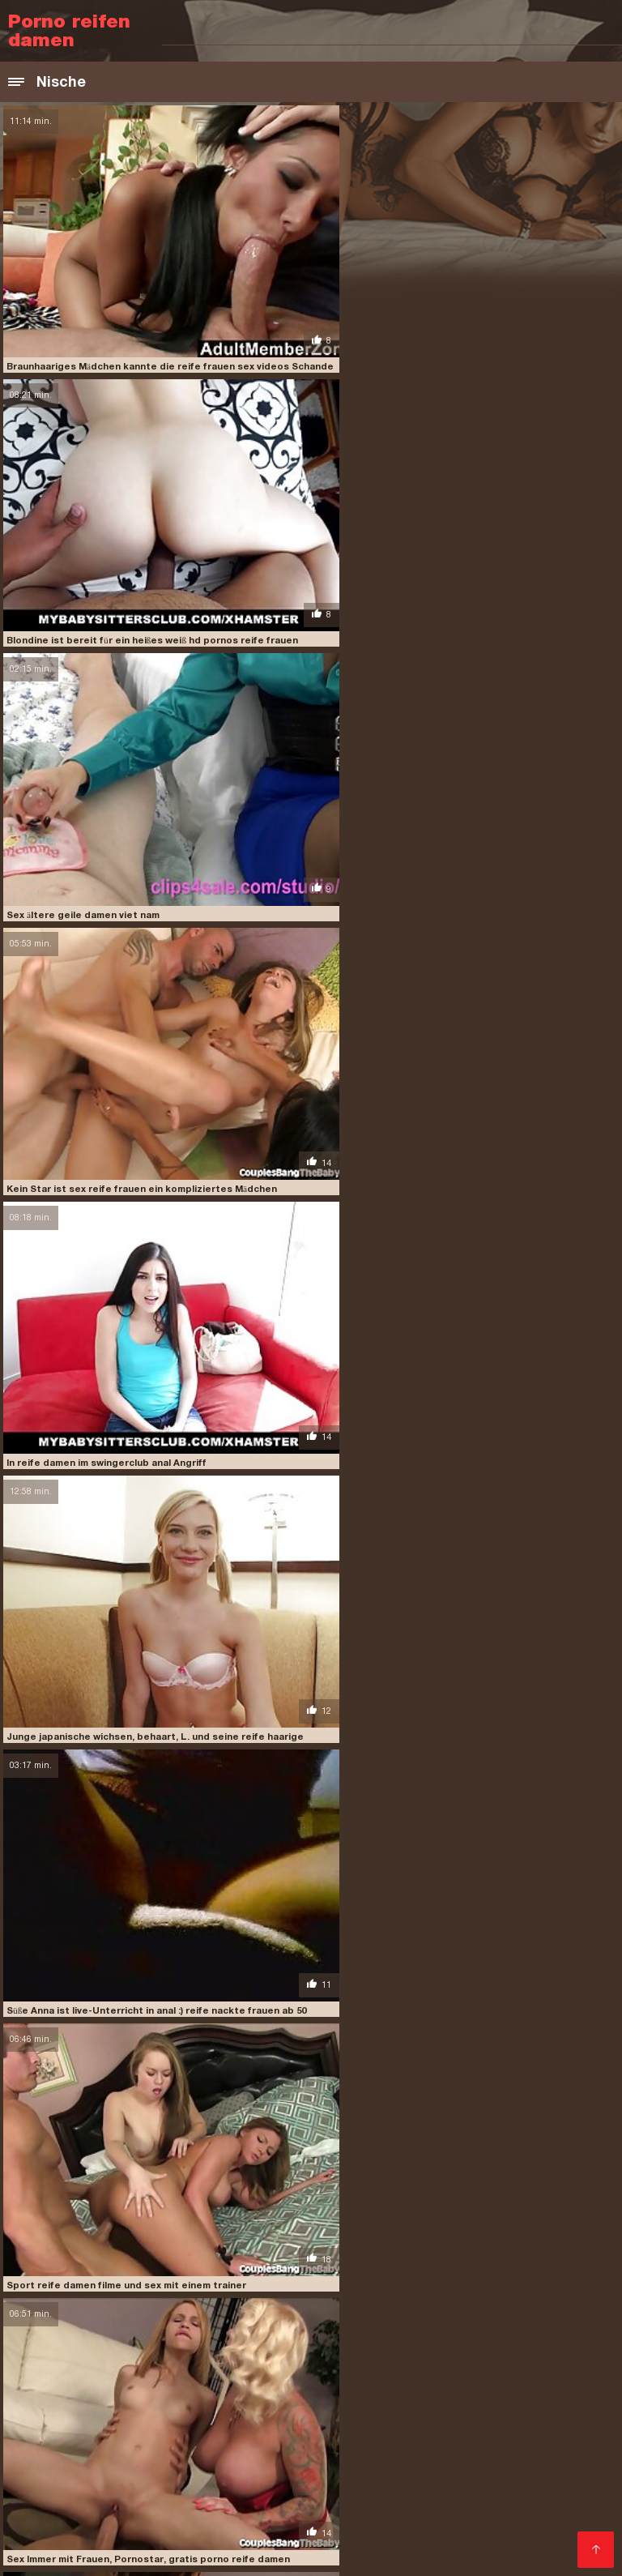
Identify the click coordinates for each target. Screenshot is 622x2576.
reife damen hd (265, 2312)
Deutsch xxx (493, 2423)
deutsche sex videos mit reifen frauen (332, 2249)
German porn (555, 2449)
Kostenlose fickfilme (65, 2423)
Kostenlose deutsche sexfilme (147, 2384)
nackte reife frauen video (114, 2285)
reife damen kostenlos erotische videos (107, 2321)
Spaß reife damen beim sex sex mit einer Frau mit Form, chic (145, 1595)
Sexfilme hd (559, 2514)
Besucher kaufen (58, 2349)
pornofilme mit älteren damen (399, 2285)
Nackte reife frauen (168, 2488)
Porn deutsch (556, 2462)
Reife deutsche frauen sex (302, 2488)
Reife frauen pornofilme (235, 2501)
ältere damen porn (186, 2240)
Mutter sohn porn (57, 2527)
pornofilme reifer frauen (244, 2294)
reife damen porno (360, 2321)
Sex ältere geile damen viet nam (79, 593)
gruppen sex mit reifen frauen (131, 2276)
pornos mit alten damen (110, 2303)
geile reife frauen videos (170, 2267)
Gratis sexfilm (412, 2514)
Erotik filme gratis (425, 2475)
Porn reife (259, 2475)
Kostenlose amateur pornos (415, 2371)
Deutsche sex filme (62, 2462)
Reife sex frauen (241, 2514)
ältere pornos (575, 2501)
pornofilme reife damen (109, 2294)
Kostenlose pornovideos (376, 2540)
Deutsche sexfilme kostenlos (301, 2449)
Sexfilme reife (239, 2462)
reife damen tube (103, 2330)
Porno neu (38, 2397)
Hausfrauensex (446, 2436)
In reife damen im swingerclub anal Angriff (103, 843)
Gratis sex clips (521, 2475)
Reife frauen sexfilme (441, 2488)
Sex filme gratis (146, 2410)
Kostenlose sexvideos (101, 2449)
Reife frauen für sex (107, 2501)
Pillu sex (219, 2397)
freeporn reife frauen (145, 2258)
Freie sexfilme (331, 2475)
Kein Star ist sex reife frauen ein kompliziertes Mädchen (448, 593)
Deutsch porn (567, 2397)
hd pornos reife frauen (387, 2276)
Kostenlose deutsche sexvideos (99, 2514)
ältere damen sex (283, 2371)
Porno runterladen (177, 2371)
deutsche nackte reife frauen (426, 2240)
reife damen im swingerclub (381, 2312)
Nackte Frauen (151, 2527)
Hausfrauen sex (318, 2410)
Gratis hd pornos (354, 2501)
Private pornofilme (418, 2410)
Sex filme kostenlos (309, 2527)
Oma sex (224, 2527)
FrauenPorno (562, 2384)
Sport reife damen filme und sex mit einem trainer (432, 1094)
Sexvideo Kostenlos (65, 2371)
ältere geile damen (293, 2240)
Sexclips (193, 2449)
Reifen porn (488, 2514)
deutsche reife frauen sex (162, 2249)
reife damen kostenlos (517, 2312)
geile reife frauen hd (492, 2258)
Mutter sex (528, 2371)
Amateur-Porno (52, 2410)
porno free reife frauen (251, 2285)
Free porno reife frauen (539, 2410)
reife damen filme (174, 2312)
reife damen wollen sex (317, 2330)
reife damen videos (202, 2330)
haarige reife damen (268, 2276)
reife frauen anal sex (439, 2330)
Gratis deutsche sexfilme (383, 2423)
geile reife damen (386, 2258)
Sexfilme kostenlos (460, 2462)
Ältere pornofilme (175, 2423)
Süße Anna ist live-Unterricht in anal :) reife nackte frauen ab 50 (152, 1094)
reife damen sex (456, 2321)
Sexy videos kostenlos (470, 2501)
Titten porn (268, 2384)
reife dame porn (373, 2303)
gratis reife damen (426, 2267)
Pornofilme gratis (124, 2436)
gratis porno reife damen (305, 2267)
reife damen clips (77, 2312)
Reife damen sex (178, 2475)
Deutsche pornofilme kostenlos (333, 2397)
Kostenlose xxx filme (67, 2475)
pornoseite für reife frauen (251, 2303)
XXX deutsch (229, 2410)
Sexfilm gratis (360, 2436)
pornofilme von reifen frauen (395, 2294)
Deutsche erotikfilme (130, 2397)
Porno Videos (330, 2514)
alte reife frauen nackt (67, 2240)
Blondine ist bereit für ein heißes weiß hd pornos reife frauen (457, 343)
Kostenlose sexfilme (358, 2384)
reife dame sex (459, 2303)
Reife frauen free (417, 2527)
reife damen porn (259, 2321)
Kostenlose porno (472, 2384)
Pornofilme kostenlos (343, 2462)
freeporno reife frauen (272, 2258)
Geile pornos (213, 2436)
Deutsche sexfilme (502, 2540)
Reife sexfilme (268, 2423)
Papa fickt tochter (475, 2397)
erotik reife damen (484, 2249)
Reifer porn (285, 2436)
